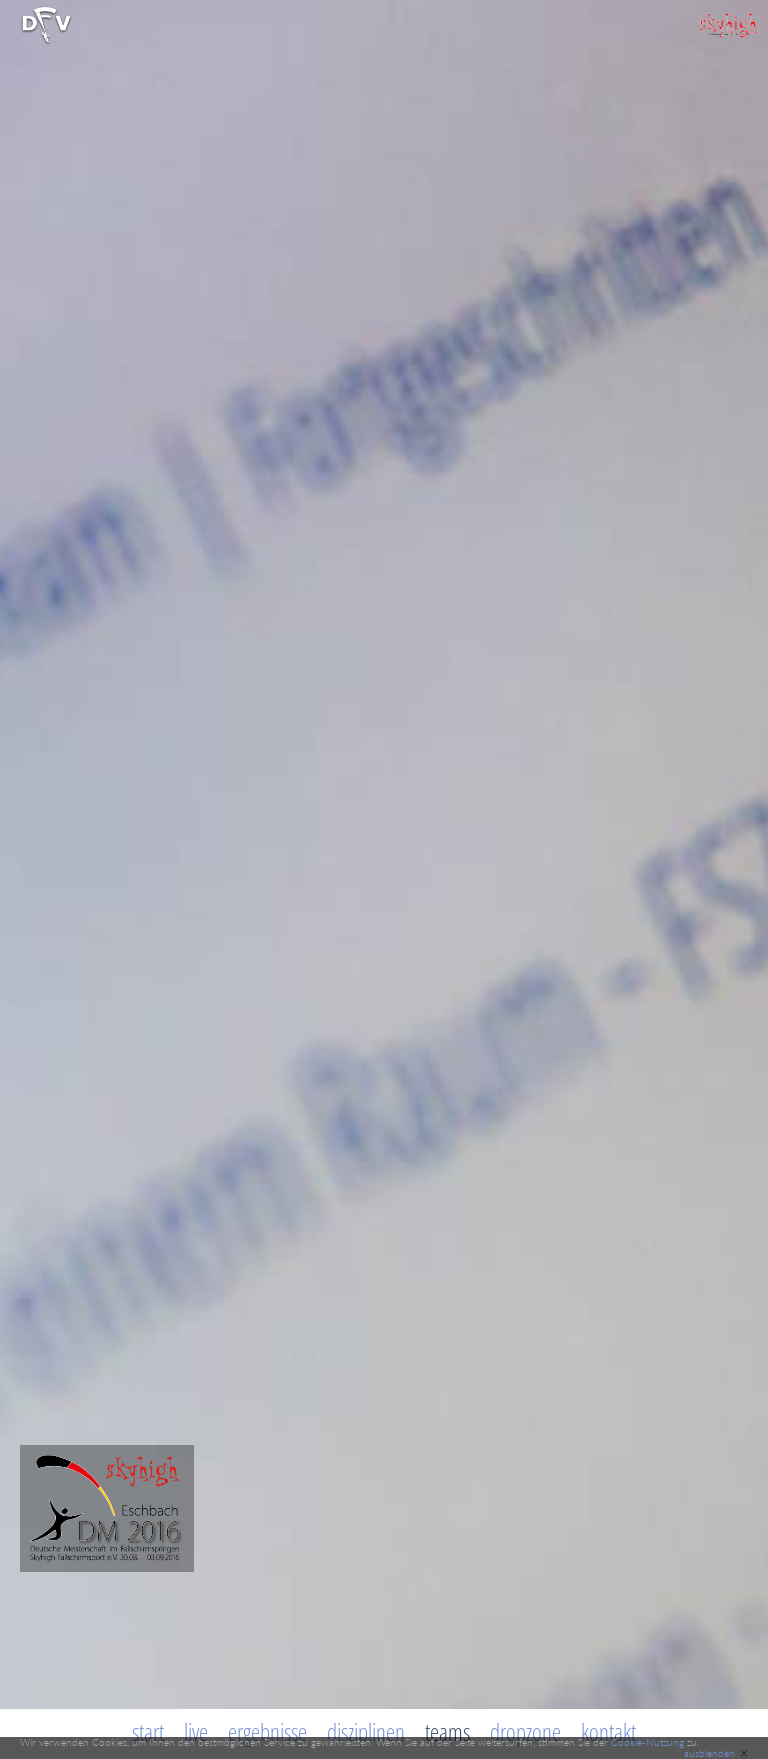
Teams (447, 1732)
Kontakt (608, 1732)
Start (148, 1732)
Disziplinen (366, 1732)
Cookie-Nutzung (647, 1742)
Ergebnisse (267, 1732)
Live (196, 1732)
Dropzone (525, 1732)
